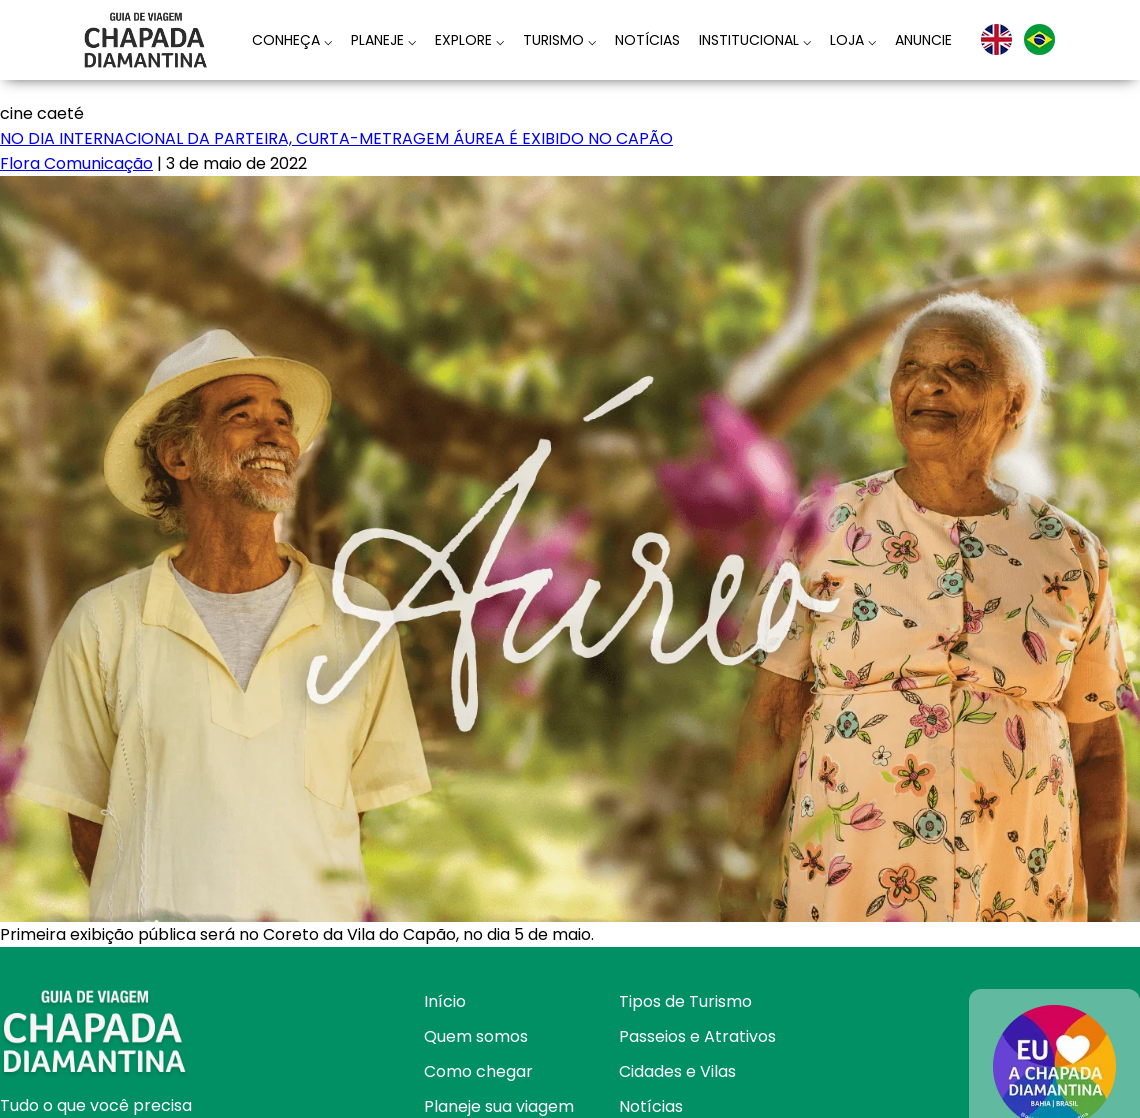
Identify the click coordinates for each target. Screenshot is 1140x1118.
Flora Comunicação (76, 163)
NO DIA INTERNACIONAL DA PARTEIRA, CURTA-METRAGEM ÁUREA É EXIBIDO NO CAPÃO (336, 138)
